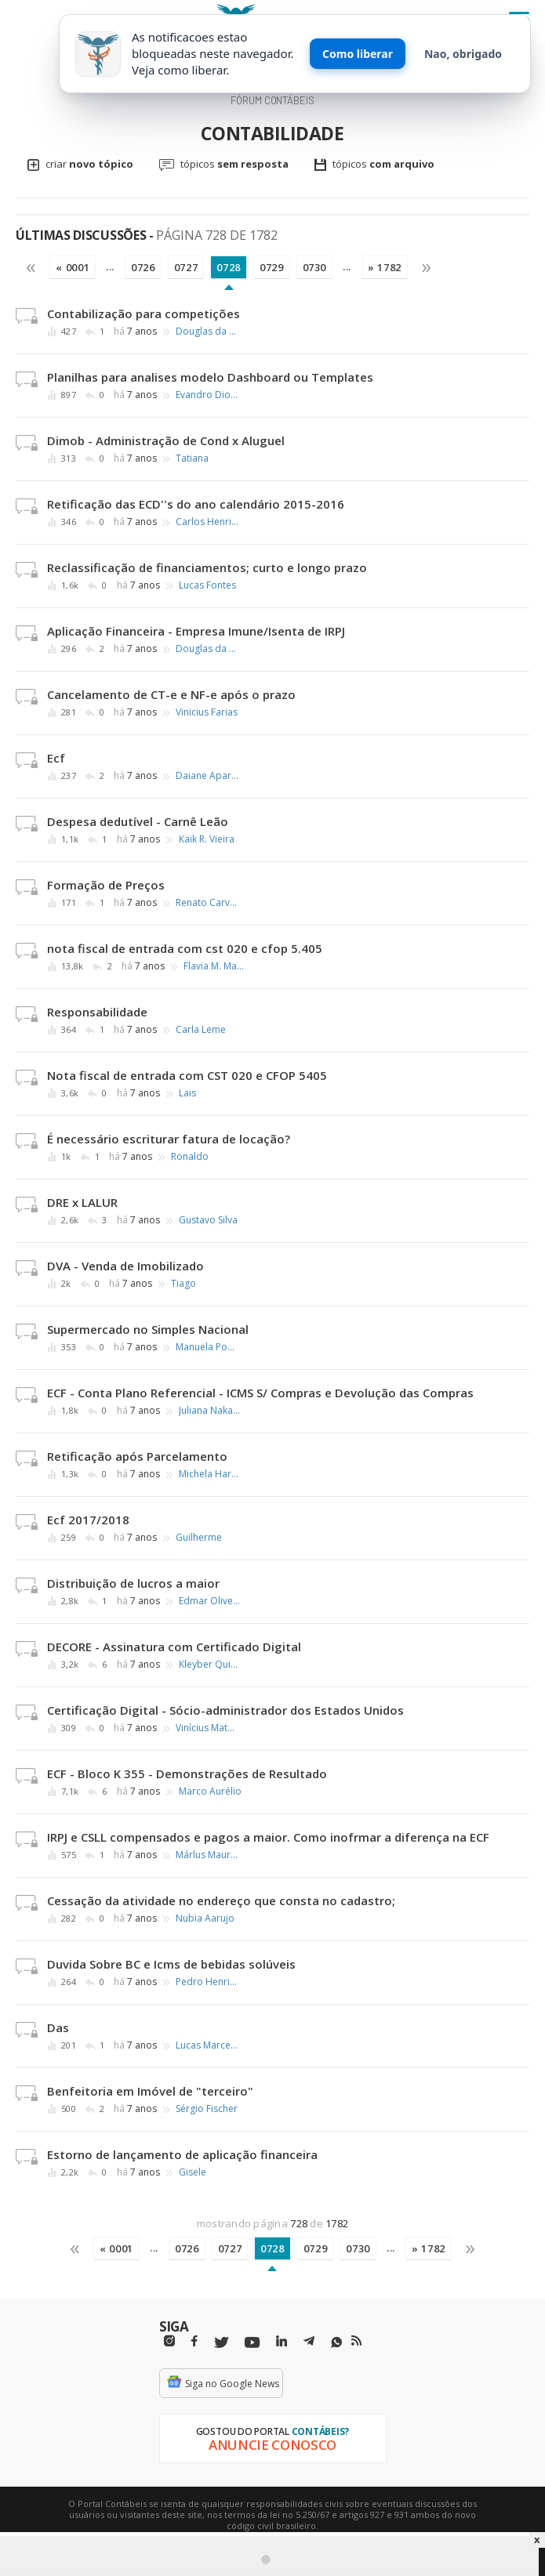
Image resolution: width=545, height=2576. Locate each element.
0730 (315, 267)
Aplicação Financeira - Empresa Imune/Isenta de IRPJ (196, 631)
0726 (143, 267)
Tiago (183, 1283)
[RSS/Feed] (356, 2341)
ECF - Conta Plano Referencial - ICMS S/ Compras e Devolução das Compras (260, 1392)
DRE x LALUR (82, 1202)
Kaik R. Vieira (206, 839)
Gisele (192, 2172)
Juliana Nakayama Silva (210, 1410)
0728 (228, 267)
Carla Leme (201, 1029)
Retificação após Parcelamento (137, 1456)
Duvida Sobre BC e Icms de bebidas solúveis (171, 1964)
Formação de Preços (106, 885)
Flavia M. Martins (214, 966)
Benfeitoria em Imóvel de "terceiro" (150, 2091)
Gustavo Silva (208, 1220)
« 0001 (72, 267)
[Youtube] (252, 2342)
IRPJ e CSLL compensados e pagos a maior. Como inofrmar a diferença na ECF (268, 1837)
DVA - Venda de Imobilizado (125, 1266)
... (110, 266)
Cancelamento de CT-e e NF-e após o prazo (171, 694)
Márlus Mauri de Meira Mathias (207, 1855)
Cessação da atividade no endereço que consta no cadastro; (221, 1900)
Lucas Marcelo (207, 2045)
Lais (187, 1093)
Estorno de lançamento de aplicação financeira (182, 2154)
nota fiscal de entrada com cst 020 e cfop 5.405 (184, 948)
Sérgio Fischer (207, 2108)
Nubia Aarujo (205, 1918)
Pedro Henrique (207, 1981)
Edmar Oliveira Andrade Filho (210, 1601)
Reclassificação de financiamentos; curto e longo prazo (207, 567)
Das (58, 2027)
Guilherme (199, 1537)
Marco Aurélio (210, 1791)
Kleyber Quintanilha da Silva (210, 1664)
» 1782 (384, 267)
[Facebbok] (194, 2341)
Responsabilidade (97, 1012)
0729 (272, 267)
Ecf (56, 758)
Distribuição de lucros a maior (133, 1583)
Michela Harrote (210, 1474)
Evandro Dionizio (207, 394)
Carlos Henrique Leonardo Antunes (207, 521)
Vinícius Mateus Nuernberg (207, 1728)
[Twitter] (221, 2342)
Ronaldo (190, 1156)
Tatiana (192, 458)
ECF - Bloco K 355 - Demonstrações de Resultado (187, 1773)
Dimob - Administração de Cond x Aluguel (166, 440)
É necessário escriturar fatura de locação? (168, 1139)
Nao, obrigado (463, 53)
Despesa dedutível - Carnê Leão (137, 821)
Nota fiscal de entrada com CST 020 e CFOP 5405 (187, 1075)
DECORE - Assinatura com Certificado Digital (174, 1646)
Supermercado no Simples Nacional (148, 1329)
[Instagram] (169, 2341)
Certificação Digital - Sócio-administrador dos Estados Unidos (225, 1710)
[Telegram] (309, 2343)
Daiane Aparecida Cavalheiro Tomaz (207, 775)
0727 (186, 267)
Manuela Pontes (207, 1347)
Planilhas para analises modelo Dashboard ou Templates (210, 377)
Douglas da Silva (207, 331)
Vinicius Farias (207, 712)
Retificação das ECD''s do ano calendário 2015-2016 (195, 504)
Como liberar (357, 53)
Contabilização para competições (143, 313)
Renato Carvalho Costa (207, 902)
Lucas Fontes (207, 585)
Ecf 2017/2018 (88, 1519)
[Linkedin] (281, 2341)
